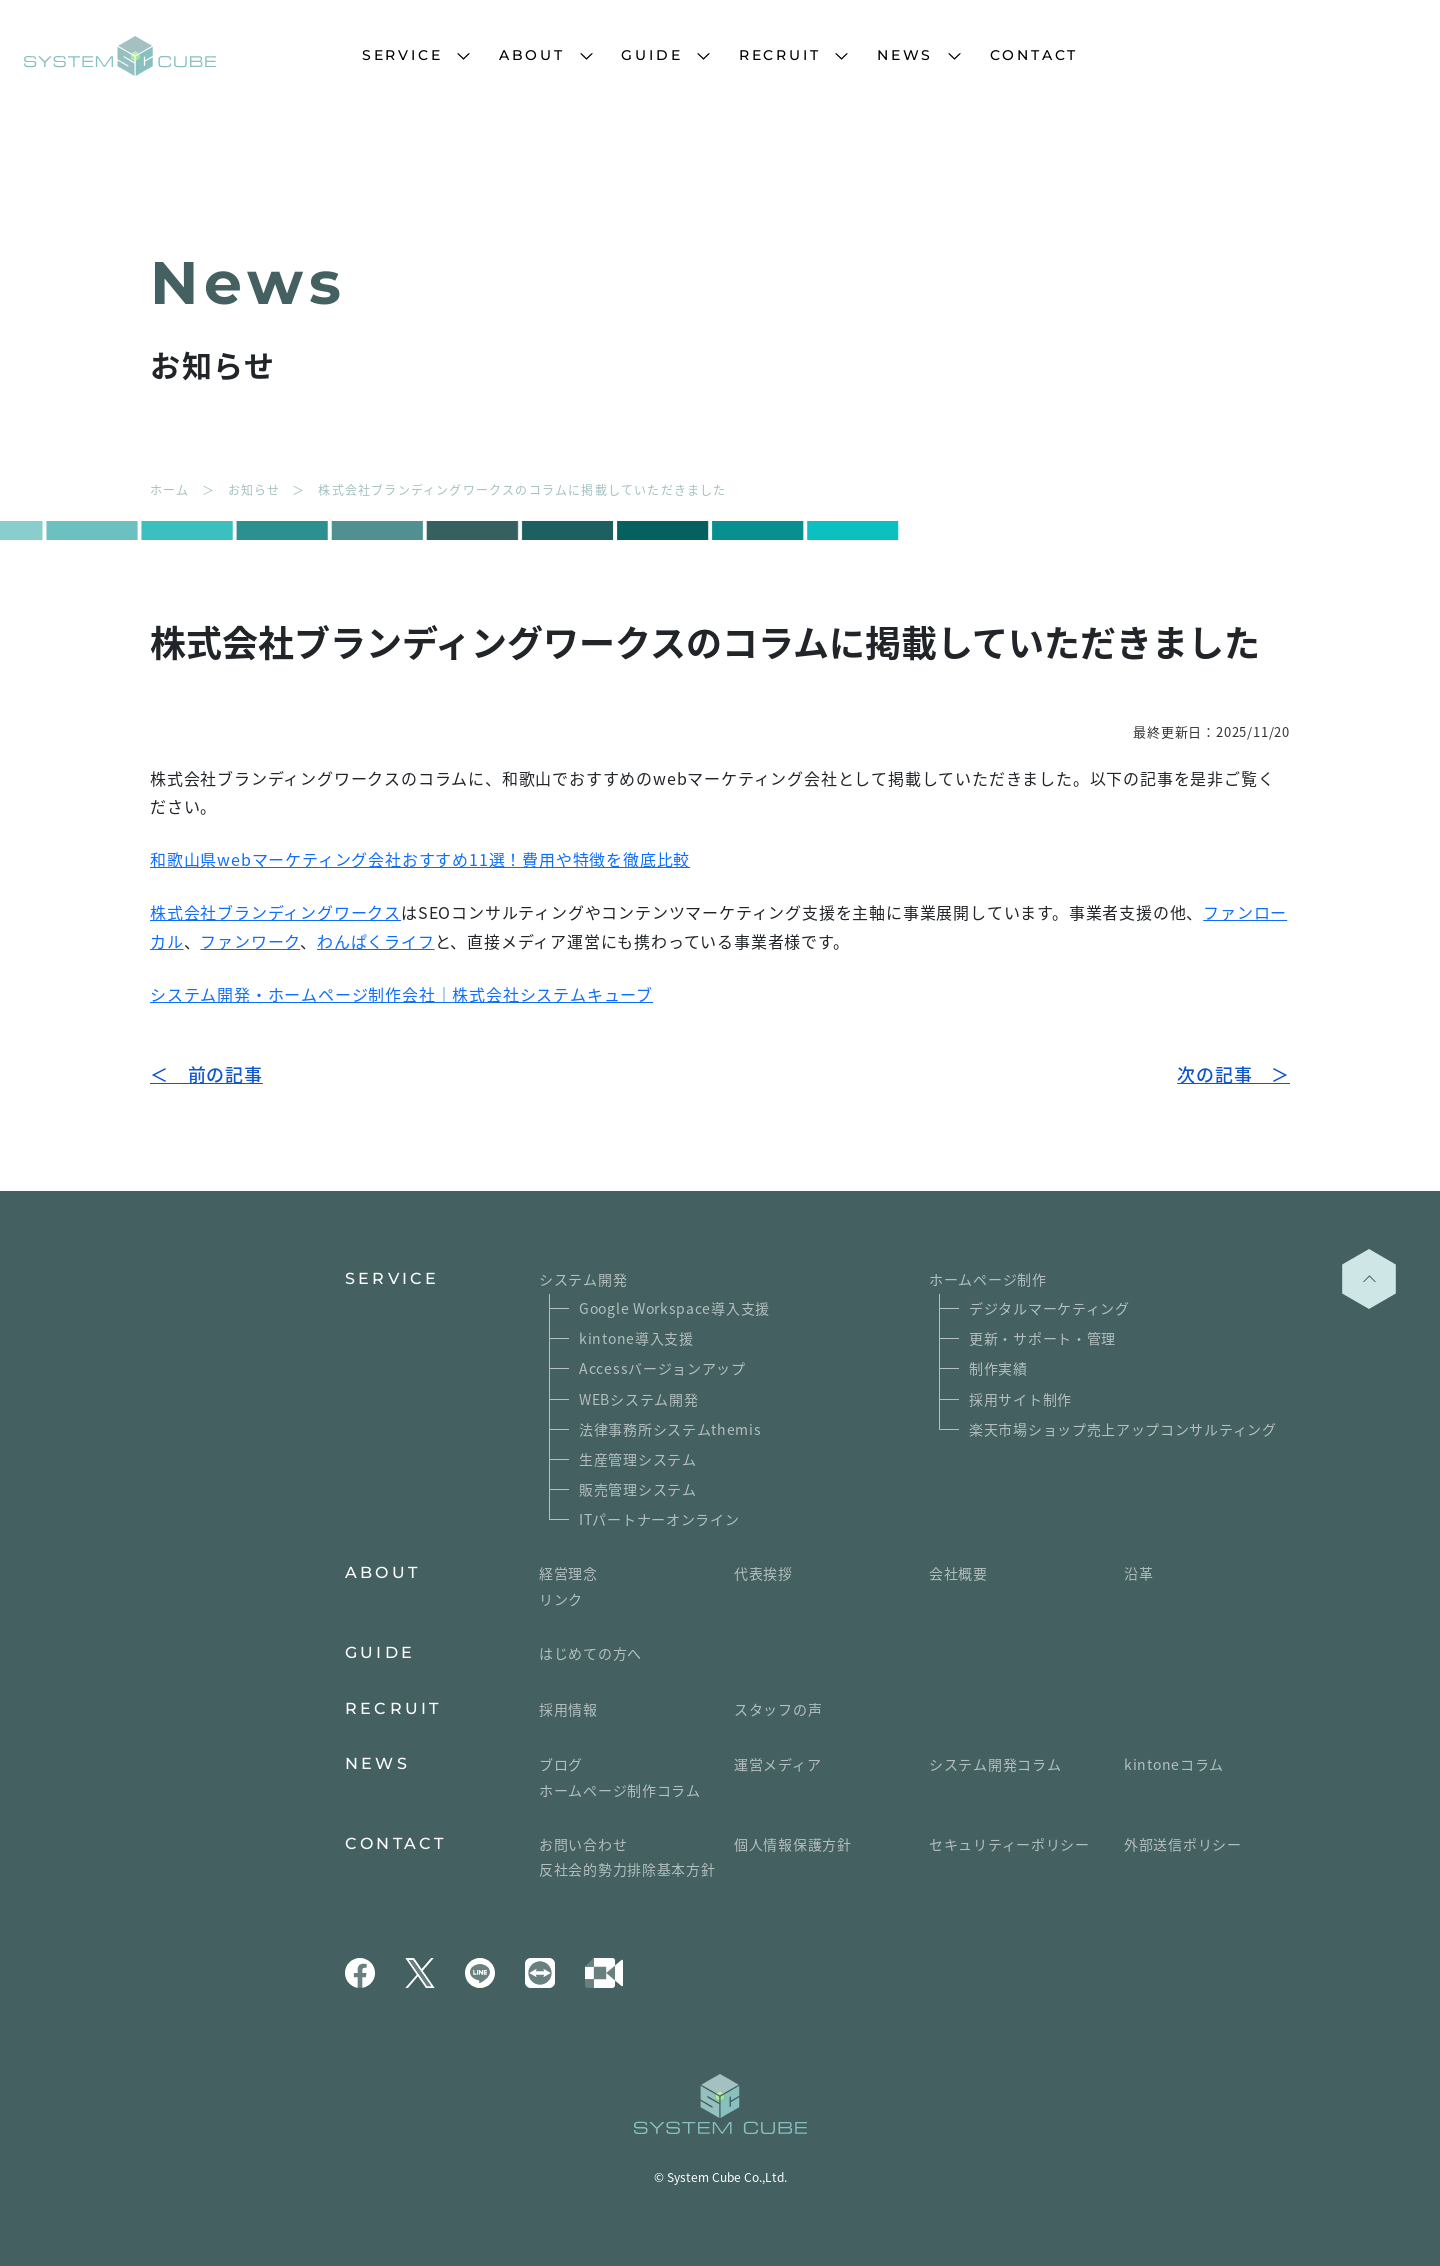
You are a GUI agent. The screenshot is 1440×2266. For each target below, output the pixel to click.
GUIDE (651, 55)
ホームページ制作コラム (620, 1790)
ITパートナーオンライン (659, 1519)
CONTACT (1034, 55)
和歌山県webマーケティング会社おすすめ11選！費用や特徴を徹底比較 (420, 859)
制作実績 (998, 1368)
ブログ (561, 1764)
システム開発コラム (995, 1764)
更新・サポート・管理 (1042, 1338)
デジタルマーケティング (1049, 1308)
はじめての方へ (590, 1653)
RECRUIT (780, 55)
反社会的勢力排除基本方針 (627, 1869)
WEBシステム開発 (638, 1399)
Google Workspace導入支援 (674, 1308)
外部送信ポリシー (1183, 1844)
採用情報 (568, 1709)
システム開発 (583, 1279)
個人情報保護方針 (793, 1844)
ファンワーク (250, 941)
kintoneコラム (1174, 1764)
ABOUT (532, 55)
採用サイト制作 (1020, 1399)
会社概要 (958, 1573)
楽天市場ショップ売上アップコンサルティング (1123, 1429)
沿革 (1138, 1573)
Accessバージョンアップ (662, 1368)
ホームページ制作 (988, 1279)
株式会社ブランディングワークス (275, 912)
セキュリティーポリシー (1009, 1844)
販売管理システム (638, 1489)
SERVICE (402, 55)
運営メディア (777, 1764)
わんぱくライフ (376, 941)
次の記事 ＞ (1233, 1074)
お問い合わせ (583, 1844)
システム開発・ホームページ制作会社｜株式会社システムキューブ (401, 994)
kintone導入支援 (636, 1338)
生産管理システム (638, 1459)
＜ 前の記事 (206, 1074)
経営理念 (568, 1573)
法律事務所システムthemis (670, 1429)
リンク (561, 1599)
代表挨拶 (763, 1573)
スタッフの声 (778, 1709)
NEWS (905, 55)
